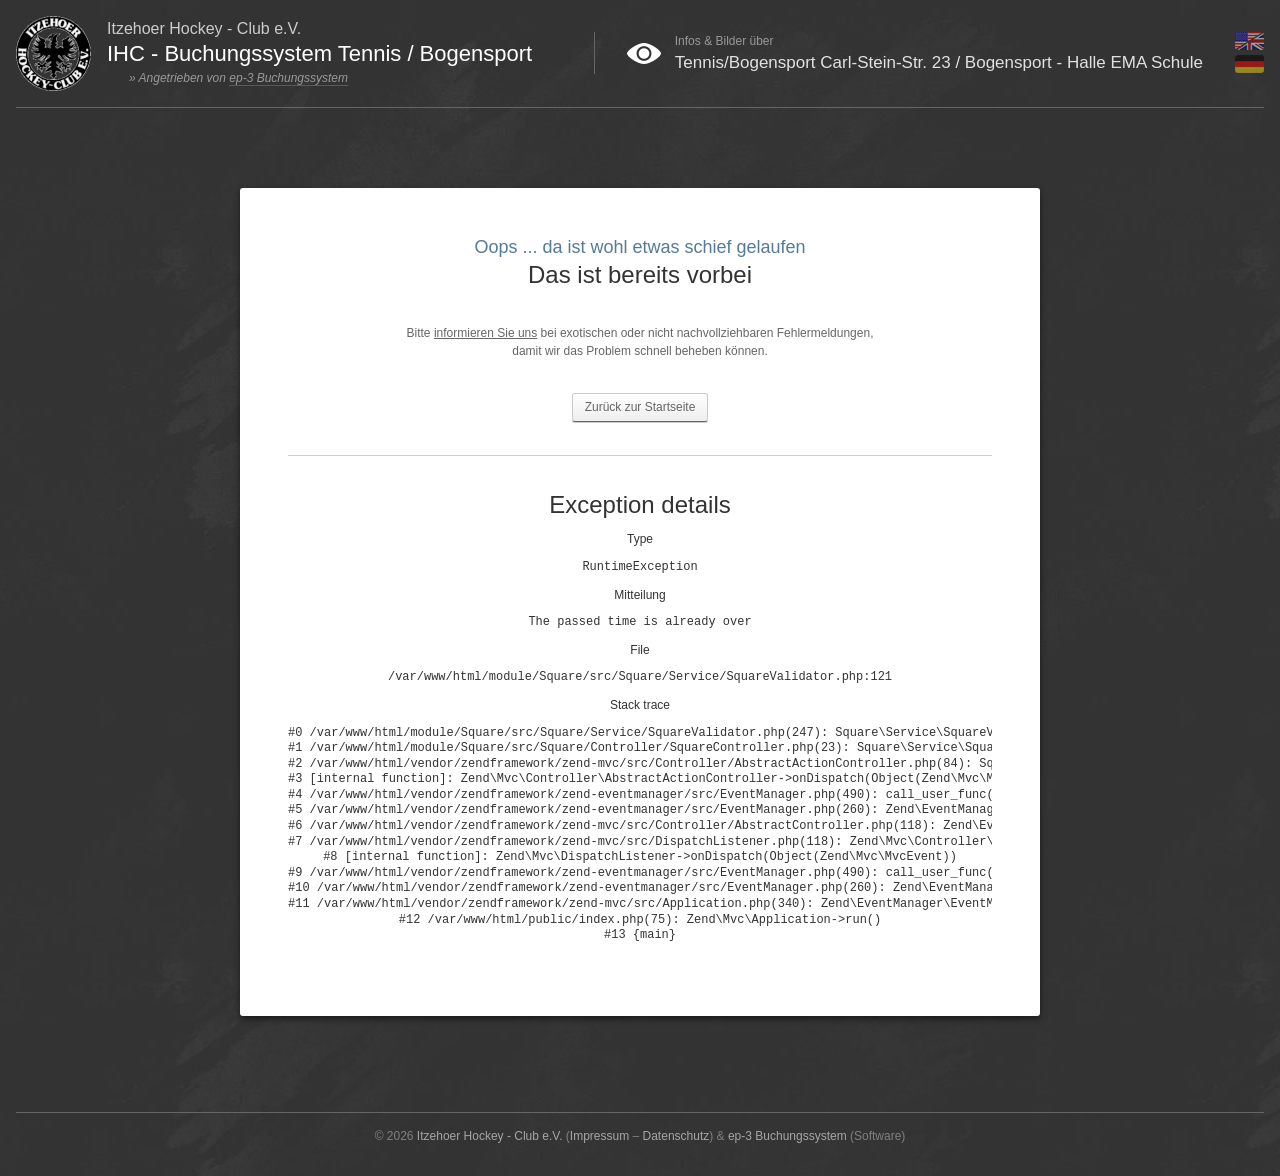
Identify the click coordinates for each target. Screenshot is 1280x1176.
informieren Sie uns (485, 333)
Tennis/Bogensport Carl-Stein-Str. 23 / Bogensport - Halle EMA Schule (939, 62)
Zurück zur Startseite (640, 407)
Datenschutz (676, 1136)
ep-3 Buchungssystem (288, 78)
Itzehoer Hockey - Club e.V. (490, 1136)
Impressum (599, 1136)
